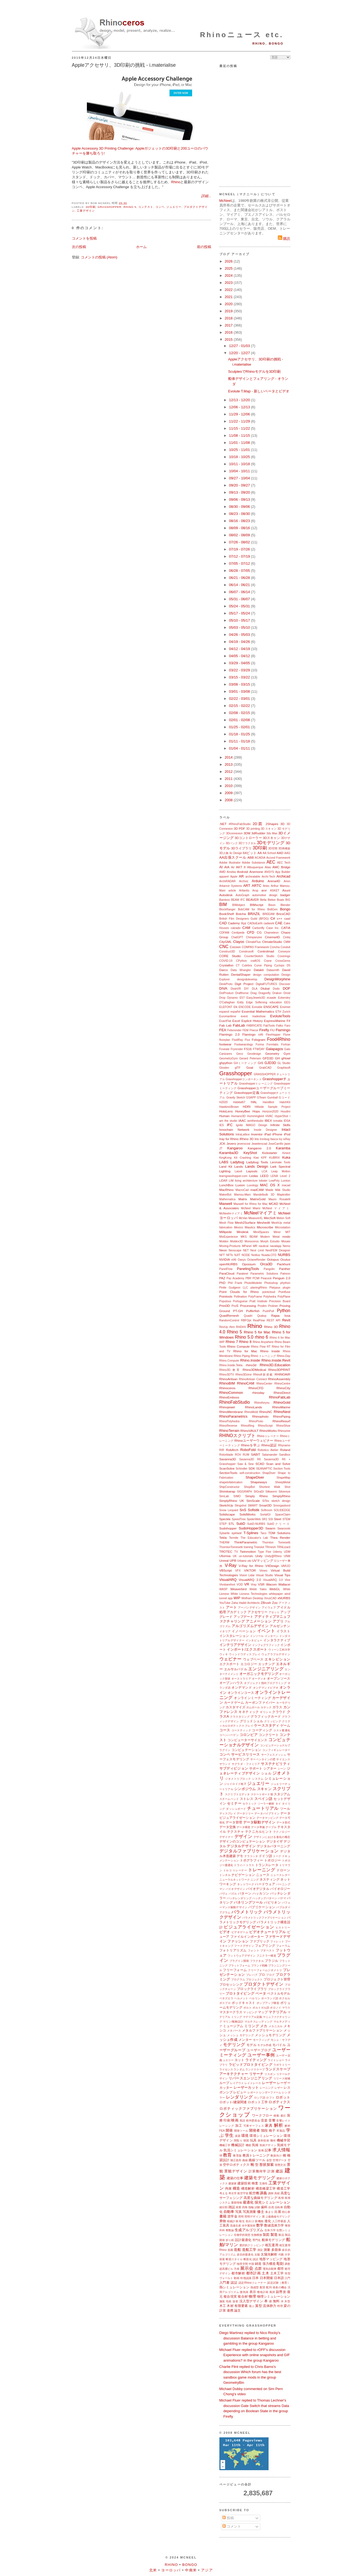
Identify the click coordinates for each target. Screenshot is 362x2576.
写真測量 (249, 2211)
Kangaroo (235, 1148)
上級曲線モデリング (278, 2216)
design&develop (247, 979)
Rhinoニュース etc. (241, 35)
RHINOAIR (282, 1374)
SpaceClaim (282, 1514)
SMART (253, 1505)
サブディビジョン (233, 1768)
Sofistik (253, 1510)
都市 (280, 2268)
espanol (224, 1011)
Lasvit (238, 1171)
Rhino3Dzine (244, 1374)
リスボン (270, 2074)
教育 (227, 2155)
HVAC (269, 1116)
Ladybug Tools (257, 1162)
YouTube (225, 1602)
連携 (230, 2310)
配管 (263, 2287)
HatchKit (284, 1102)
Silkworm (271, 1491)
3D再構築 (284, 848)
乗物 (222, 2221)
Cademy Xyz (237, 923)
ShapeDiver (255, 1477)
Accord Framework (278, 857)
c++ (279, 918)
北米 (153, 2570)
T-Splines (250, 1533)
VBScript (225, 1570)
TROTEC (225, 1551)
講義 (263, 2193)
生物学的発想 (242, 2234)
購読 (284, 239)
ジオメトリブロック (238, 1778)
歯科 (264, 2207)
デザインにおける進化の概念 (272, 1836)
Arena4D (273, 881)
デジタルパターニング (273, 1846)
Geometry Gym (277, 1053)
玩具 (253, 2140)
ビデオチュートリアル (267, 1932)
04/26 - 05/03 (240, 635)
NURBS (284, 1255)
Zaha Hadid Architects (245, 1602)
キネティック (249, 1712)
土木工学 (277, 2273)
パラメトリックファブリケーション (264, 1917)
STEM (286, 1519)
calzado (235, 927)
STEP (223, 1523)
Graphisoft (283, 1067)
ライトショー (276, 2060)
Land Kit (225, 1166)
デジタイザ (274, 1841)
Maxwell (225, 1204)
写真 (238, 2211)
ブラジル (271, 1960)
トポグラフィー (251, 1860)
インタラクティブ (276, 1640)
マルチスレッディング (259, 2021)
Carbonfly (258, 927)
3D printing (253, 828)
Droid (287, 993)
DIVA (223, 988)
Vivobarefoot (227, 1584)
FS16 (248, 1049)
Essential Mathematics (258, 1011)
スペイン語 (263, 1799)
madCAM (257, 1189)
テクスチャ (235, 1831)
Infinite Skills (280, 1125)
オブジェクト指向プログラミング (265, 1683)
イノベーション (244, 1631)
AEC (270, 862)
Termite (233, 1537)
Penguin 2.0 (281, 1278)
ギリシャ (265, 1712)
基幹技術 (263, 2140)
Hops (256, 1111)
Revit (286, 1320)
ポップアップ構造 (268, 2002)
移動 (276, 2115)
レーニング (267, 2087)
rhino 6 (261, 1337)
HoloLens (226, 1111)
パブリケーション (261, 1907)
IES (221, 1125)
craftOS (255, 960)
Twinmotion (248, 1551)
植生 (242, 2221)
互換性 (263, 2183)
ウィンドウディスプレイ (245, 1654)
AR (241, 876)
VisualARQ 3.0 (273, 1579)
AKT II (241, 867)
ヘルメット (241, 1998)
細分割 (223, 2207)
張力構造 (269, 2263)
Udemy (277, 1551)
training (248, 1547)
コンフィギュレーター (276, 1750)
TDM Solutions (279, 1533)
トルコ (227, 1870)
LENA (274, 1176)
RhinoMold (251, 1412)
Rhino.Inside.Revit (275, 1360)
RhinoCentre (282, 1383)
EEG (287, 1002)
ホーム (141, 247)
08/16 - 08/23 (240, 521)
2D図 (258, 824)
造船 (237, 2250)
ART (246, 886)
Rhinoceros (227, 1388)
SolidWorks (247, 1514)
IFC (229, 1125)
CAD (223, 923)
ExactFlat (225, 1020)
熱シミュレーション (234, 2287)
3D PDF (239, 828)
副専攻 (281, 2292)
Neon (223, 1250)
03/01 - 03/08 (240, 691)
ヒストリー (283, 1927)
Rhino (176, 182)
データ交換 (227, 1827)
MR (255, 1246)
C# (272, 918)
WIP (237, 1598)
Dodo (276, 988)
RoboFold (247, 1450)
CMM (287, 941)
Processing (248, 1305)
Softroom (266, 1510)
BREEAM (269, 914)
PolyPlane (284, 1296)
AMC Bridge (281, 867)
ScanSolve (227, 1468)
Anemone (256, 871)
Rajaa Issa (280, 1315)
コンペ (159, 206)
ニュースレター (280, 1874)
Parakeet (242, 1273)
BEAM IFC (238, 899)
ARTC (256, 886)
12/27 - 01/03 (240, 346)
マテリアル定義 (252, 2016)
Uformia (225, 1556)
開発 (229, 2130)
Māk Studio (282, 1189)
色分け (250, 2221)
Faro (287, 1025)
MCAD (273, 1203)
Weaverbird (238, 1589)
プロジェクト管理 (277, 1979)
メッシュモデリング (270, 2035)
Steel (277, 1519)
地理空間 (242, 2263)
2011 (229, 779)
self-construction (250, 1473)
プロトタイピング (240, 1993)
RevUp (223, 1326)
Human (224, 1116)
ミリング (251, 2026)
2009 (229, 793)
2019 (229, 311)
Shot (287, 1486)
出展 (277, 2211)
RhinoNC (265, 1412)
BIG (288, 899)
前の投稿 (204, 247)
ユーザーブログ (259, 2050)
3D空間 (273, 848)
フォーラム (283, 1945)
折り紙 (230, 2240)
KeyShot (250, 1153)
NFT (222, 1255)
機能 (248, 2145)
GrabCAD (265, 1067)
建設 (279, 2171)
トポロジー (272, 1860)
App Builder (282, 871)
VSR (261, 1584)
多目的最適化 (245, 2254)
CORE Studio (230, 956)
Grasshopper (109, 206)
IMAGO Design (256, 1125)
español (235, 1011)
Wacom (271, 1584)
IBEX (268, 1120)
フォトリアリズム (233, 1950)
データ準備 (258, 1827)
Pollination (240, 1296)
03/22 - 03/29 (240, 670)
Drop (222, 997)
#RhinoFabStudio (240, 824)
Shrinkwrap (227, 1491)
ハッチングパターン (264, 1898)
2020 (229, 304)
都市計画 (253, 2273)
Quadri (248, 1315)
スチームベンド (229, 1798)
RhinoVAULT (249, 1430)
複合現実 (230, 2296)
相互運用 (271, 2245)
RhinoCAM (245, 1383)
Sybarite (224, 1533)
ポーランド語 (269, 1998)
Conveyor (284, 951)
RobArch (232, 1450)
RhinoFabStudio (234, 1402)
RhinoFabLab (279, 1397)
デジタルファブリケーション (249, 1851)
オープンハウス (231, 1683)
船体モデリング (273, 2240)
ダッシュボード (236, 1808)
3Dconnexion (234, 833)
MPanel (246, 1246)
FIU (272, 1030)
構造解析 (248, 2188)
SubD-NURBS (256, 1523)
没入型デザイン (251, 2301)
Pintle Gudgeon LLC (233, 1287)
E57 (242, 997)
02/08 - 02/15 (240, 713)
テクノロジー (281, 1831)
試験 (257, 2207)
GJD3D (270, 1063)
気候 (255, 2145)
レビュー (239, 2092)
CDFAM (224, 932)
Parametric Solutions (264, 1273)
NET (246, 1250)
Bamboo (224, 899)
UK (235, 1556)
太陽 (257, 2254)
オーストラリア (241, 1678)
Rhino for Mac (245, 1351)
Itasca (274, 1139)
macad (286, 1185)
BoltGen (272, 909)
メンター (245, 2039)
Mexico (238, 1227)
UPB (232, 1560)
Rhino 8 (245, 1342)
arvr (264, 890)
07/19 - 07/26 (240, 549)
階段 (264, 2130)
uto (249, 1560)
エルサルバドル (235, 1669)
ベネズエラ (226, 1998)
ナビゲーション (243, 1874)
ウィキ (223, 1654)
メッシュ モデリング (240, 2035)
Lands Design (256, 1166)
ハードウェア (265, 1884)
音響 (272, 2120)
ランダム (239, 2069)
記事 (268, 2150)
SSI (270, 1519)
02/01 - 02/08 (240, 720)
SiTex (265, 1500)
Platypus (274, 1287)
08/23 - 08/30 (240, 514)
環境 (244, 2136)
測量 (267, 2249)
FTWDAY (259, 1049)
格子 (272, 2130)
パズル (233, 1893)
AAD (280, 853)
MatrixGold (258, 1199)
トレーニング (261, 1869)
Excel (236, 1020)
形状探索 (266, 2165)
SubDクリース (278, 1523)
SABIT (255, 1454)
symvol (237, 1533)
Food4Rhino (278, 1039)
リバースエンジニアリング (250, 2078)
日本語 (279, 2278)
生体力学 (270, 2230)
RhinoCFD (255, 1388)
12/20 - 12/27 (240, 353)
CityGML (225, 941)
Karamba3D (228, 1153)
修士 (260, 2212)
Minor (277, 1232)
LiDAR (223, 1180)
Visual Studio (264, 1575)
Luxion (240, 1185)
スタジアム (282, 1794)
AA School (269, 853)
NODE (246, 1255)
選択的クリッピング (251, 2245)
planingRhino (259, 1287)
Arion (287, 881)
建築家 (232, 2183)
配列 (269, 2287)
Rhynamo (284, 1445)
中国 (251, 2263)
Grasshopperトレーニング (256, 1083)
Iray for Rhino (229, 1139)
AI (221, 867)
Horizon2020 (270, 1111)
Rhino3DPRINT (279, 1369)
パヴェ (223, 1893)
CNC (224, 946)
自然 (271, 2207)
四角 (245, 2207)
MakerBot (225, 1194)
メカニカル (276, 2026)
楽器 (237, 2135)
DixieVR (236, 988)
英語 (242, 2120)
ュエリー (228, 2060)
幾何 (273, 2140)
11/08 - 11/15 (240, 435)
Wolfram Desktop (252, 1598)
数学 (259, 2225)
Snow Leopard (228, 1510)
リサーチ (256, 2074)
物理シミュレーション (273, 2296)
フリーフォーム (235, 1970)
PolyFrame (255, 1296)
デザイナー (226, 1836)
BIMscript (256, 905)
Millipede (225, 1232)
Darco (223, 970)
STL (231, 1523)
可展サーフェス (253, 2125)
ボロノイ (275, 2007)
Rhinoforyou (261, 1402)
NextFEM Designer (278, 1250)
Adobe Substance (253, 862)
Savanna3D (227, 1459)
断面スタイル (234, 2259)
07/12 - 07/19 (240, 556)
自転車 (279, 2207)
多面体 (276, 2249)
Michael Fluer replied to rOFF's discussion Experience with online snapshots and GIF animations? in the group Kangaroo (254, 2355)
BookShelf (226, 914)
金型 (269, 2160)
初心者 (286, 2211)
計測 (271, 2171)
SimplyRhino (281, 1496)
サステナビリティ (275, 1764)
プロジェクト (254, 1979)
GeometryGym (228, 1058)
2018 (229, 318)
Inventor (257, 1134)
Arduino (258, 881)
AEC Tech (283, 862)
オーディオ (259, 1678)
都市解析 (238, 2273)
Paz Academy (235, 1278)
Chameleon (271, 932)
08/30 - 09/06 (240, 507)
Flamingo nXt (252, 1034)
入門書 (224, 2282)
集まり (269, 2211)
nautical (264, 1246)
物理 (252, 2296)
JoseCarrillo (275, 1143)
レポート (253, 2092)
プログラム (238, 1979)
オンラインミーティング (252, 1698)
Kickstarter (269, 1153)
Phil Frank (235, 1282)
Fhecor (253, 1030)
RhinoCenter (264, 1383)
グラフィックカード (266, 1716)
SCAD (259, 1463)
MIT (288, 1232)
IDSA (287, 1120)
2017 (229, 325)
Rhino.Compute (229, 1360)
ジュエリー (173, 206)
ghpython (225, 1063)
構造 (236, 2188)
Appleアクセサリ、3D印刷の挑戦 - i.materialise (124, 65)
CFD (250, 932)
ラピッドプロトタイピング (250, 2064)
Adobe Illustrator (230, 862)
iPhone (277, 1134)
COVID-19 (225, 960)
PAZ (222, 1278)
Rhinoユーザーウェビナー (253, 1440)
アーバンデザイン (249, 1607)
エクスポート (229, 1664)
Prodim (262, 1305)
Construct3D (227, 951)
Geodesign (254, 1053)
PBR (248, 1278)
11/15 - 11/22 (240, 428)
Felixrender (234, 1030)
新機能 (259, 2221)
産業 (238, 2207)
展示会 (246, 2268)
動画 (236, 2278)
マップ (263, 2012)
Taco (263, 1533)
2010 (229, 786)
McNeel (225, 201)
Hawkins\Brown (229, 1106)
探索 (222, 2259)
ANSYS (269, 871)
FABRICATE (254, 1025)
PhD (222, 1282)
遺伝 (283, 2115)
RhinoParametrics (233, 1416)
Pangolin (269, 1268)
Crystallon (226, 965)
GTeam (261, 1097)
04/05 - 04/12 (240, 656)
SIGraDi (259, 1491)
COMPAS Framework (255, 947)
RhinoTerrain (229, 1431)
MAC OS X (270, 1185)
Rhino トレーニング (263, 1355)
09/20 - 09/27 (240, 485)
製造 (274, 2235)
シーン (282, 1768)
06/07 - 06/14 (240, 592)
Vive (287, 1579)
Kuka (286, 1157)
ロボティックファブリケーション (248, 2108)
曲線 (245, 2160)
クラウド (279, 1712)
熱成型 (255, 2287)
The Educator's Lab (254, 1537)
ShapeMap (283, 1477)
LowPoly (274, 1180)
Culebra (247, 965)
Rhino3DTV (226, 1374)
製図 (266, 2234)
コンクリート (269, 1734)
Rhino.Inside (250, 1360)
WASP (223, 1589)
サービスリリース (245, 1754)
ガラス (277, 1707)
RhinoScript (265, 1425)
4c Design (235, 853)
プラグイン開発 (239, 1960)
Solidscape (227, 1514)
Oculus (285, 1259)
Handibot (268, 1102)
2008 (229, 800)
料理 (280, 2305)
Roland (285, 1450)
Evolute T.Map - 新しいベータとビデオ (258, 391)
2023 (229, 283)
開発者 (254, 2130)
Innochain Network (234, 1129)
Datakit (259, 970)
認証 (234, 2282)
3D (282, 824)
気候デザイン (268, 2145)
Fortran (285, 1044)
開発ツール (241, 2130)
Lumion (285, 1180)
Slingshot (240, 1505)
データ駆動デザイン (259, 1822)
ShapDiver (269, 1473)
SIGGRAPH (244, 1491)
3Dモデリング (270, 842)
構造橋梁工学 (266, 2188)
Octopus (273, 1259)
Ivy (280, 1139)
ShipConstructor (229, 1486)
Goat (249, 1067)
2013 (229, 764)
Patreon (285, 1273)
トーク (277, 1856)
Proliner (273, 1305)
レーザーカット (246, 2087)
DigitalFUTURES (266, 984)
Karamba (283, 1148)
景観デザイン (235, 2171)
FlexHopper (273, 1034)
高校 (277, 2193)
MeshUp (276, 1222)
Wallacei (284, 1584)
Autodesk (226, 895)
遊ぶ (251, 2305)
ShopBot (249, 1486)
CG (259, 932)
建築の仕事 (235, 2178)
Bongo (285, 909)
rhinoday (258, 1392)
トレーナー (240, 1870)
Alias (268, 867)
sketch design (281, 1500)
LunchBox (226, 1185)
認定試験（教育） (278, 2282)
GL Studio (283, 1063)
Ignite (239, 1125)
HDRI (247, 1106)
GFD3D (268, 1058)
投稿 (228, 2518)
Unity (259, 1556)
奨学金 (232, 2216)
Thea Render (280, 1537)
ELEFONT (225, 1007)
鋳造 (258, 2263)
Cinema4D (272, 937)
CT (238, 965)
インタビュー (254, 1640)
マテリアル (277, 2012)
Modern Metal (270, 1236)
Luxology (252, 1185)
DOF (286, 988)
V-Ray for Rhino (251, 1565)
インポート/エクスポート (247, 1649)
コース (224, 1730)
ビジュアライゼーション (249, 1927)
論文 (237, 2310)
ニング (255, 1879)
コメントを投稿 (84, 238)
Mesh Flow (226, 1222)
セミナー (234, 1803)
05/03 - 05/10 (240, 627)
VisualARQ (228, 1580)
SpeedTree (239, 1519)
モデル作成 (264, 2045)
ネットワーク (245, 1884)
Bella (263, 899)
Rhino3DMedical (254, 1369)
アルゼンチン (280, 1626)
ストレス (246, 1798)
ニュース (262, 1874)
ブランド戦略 (259, 1965)
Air (233, 867)
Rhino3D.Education (275, 1365)
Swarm (270, 1528)
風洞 (272, 2292)
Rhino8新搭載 (263, 1374)
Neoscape (235, 1250)
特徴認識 (245, 2278)
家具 (269, 2125)
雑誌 (231, 2207)
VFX (238, 1570)
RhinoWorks (268, 1430)
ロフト (270, 2097)
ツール (285, 1808)
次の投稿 (79, 247)
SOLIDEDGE (282, 1510)
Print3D (224, 1305)
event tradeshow (253, 1016)
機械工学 (225, 2145)
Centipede (238, 932)
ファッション (238, 1941)
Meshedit (263, 1222)
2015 (229, 339)
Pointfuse (284, 1291)
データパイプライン (266, 1813)
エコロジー (248, 1664)
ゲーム (285, 1725)
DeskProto (226, 984)
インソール (257, 1635)
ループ (224, 2083)
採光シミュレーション (272, 2202)
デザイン (243, 1836)
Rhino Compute (238, 1346)
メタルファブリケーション (262, 2030)
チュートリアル (263, 1808)
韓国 (246, 2140)
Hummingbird (255, 1116)
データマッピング (268, 1817)
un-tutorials (246, 1556)
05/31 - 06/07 (240, 599)
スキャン (264, 1789)
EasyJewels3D (255, 997)
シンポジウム (245, 1789)
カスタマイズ (235, 1707)
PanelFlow (226, 1268)
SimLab (224, 1496)
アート (231, 1607)
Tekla (223, 1537)
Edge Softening (256, 1002)
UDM (287, 1551)
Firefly (264, 1030)
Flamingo (283, 1030)
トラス (250, 1865)
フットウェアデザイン (242, 1955)
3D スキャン (269, 828)
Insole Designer (265, 1129)
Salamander (269, 1454)
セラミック (250, 1803)
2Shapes (272, 824)
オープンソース (278, 1678)
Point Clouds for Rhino (239, 1291)
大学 (287, 2254)
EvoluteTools (280, 1016)
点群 (258, 2268)
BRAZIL (254, 914)
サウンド (225, 1763)
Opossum (249, 1264)
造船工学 (249, 2250)
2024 (229, 275)
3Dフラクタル (247, 843)
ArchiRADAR (227, 881)
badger (285, 895)
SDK (251, 1468)
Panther (284, 1268)
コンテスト (145, 206)
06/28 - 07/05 (240, 571)
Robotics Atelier (268, 1450)
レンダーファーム (270, 2092)
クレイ (249, 1725)
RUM (246, 1454)
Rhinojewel (227, 1407)
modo (286, 1236)
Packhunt (283, 1264)
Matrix (243, 1199)
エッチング (266, 1664)
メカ (263, 2026)
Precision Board (279, 1301)
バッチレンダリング (239, 1898)
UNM (287, 1556)
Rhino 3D (271, 1326)
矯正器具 (236, 2160)
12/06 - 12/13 (240, 407)
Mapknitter (283, 1194)
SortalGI (265, 1514)
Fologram (258, 1039)
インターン (272, 1635)
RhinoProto (256, 1421)
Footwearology (243, 1044)
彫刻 (280, 2264)
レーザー (269, 2083)
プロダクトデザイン (264, 1984)
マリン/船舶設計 (233, 2021)
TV (236, 1551)
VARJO (285, 1565)
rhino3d (251, 1365)
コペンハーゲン (229, 1734)
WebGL (274, 1589)
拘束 (228, 2188)
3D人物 (224, 853)
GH (277, 1058)
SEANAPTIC (264, 1468)
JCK (222, 1143)
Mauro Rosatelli (279, 1199)
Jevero (231, 1143)
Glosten (224, 1067)
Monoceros (251, 1241)
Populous (225, 1301)
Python (283, 1310)
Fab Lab (225, 1025)
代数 (281, 2254)
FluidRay (237, 1039)
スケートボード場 (262, 1794)
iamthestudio (255, 1120)
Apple (233, 876)
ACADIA (260, 857)
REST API (273, 1320)
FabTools (269, 1025)
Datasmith (273, 970)
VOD (240, 1584)
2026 (229, 261)
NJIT (237, 1255)
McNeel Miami (250, 1208)
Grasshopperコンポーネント (244, 1079)
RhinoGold (281, 1402)
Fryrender (237, 1049)
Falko (279, 1025)
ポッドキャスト (243, 2002)
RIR (221, 1450)
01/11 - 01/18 (240, 741)
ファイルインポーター (247, 1936)
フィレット (277, 1941)
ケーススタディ (266, 1725)
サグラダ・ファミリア (246, 1763)
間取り (238, 2140)
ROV (238, 1454)
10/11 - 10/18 (240, 464)
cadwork (269, 923)
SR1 (264, 1519)
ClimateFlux (253, 941)
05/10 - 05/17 (240, 620)
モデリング (234, 2044)
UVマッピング (262, 1560)
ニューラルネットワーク (234, 1879)
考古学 (232, 2193)
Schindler (241, 1468)
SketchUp (226, 1505)
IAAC (242, 1120)
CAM (246, 928)
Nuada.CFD (268, 1255)
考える (223, 2193)
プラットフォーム (239, 1965)
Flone (286, 1034)
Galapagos (274, 1049)
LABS (223, 1162)
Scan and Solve (278, 1463)
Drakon (277, 993)
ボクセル (284, 1998)
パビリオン (272, 1902)
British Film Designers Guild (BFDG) (244, 918)
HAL (254, 1102)
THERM (224, 1542)
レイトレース (253, 2083)
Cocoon (235, 947)
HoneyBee (242, 1111)
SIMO (237, 1496)
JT (221, 1148)
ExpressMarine (274, 1020)
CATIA (285, 927)
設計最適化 (243, 2240)
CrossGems (282, 960)
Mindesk (243, 1232)
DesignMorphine (277, 979)
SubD (240, 1524)
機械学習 (283, 2140)
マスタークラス (231, 2012)
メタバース (234, 2030)
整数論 (230, 2230)
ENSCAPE (271, 1007)
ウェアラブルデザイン (275, 1654)
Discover (284, 984)
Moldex (224, 1241)
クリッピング (272, 1721)
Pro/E (235, 1305)
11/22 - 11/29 (240, 421)
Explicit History (252, 1020)
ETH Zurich (282, 1011)
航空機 (254, 2193)
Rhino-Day (283, 1355)
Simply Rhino (256, 1496)
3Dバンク (232, 843)
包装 (229, 2301)
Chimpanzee (254, 937)
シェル (266, 1773)
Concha (275, 947)
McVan (243, 1218)
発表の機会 (280, 2287)
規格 (261, 2150)
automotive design (264, 895)
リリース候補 (281, 2078)
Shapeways (259, 1482)
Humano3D (238, 1116)
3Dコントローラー (248, 838)
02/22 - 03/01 (240, 699)
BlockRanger (227, 909)
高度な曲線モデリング (260, 2197)
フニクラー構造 (266, 1955)
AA (260, 853)
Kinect (286, 1153)
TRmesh (270, 1547)
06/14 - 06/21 (240, 585)
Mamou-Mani (242, 1194)
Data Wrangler (241, 970)
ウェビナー (230, 1659)
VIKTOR (250, 1570)
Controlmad (266, 951)
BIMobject (238, 905)
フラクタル (257, 1960)
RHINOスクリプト (237, 1435)
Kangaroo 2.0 (259, 1148)
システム (257, 1778)
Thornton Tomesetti (276, 1542)
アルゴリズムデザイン (250, 1626)
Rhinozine (284, 1430)
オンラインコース (241, 1692)
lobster (263, 1180)
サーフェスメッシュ (273, 1754)
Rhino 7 (232, 1342)
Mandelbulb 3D (263, 1194)
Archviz (243, 881)
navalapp (275, 1246)
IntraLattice (242, 1134)
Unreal (224, 1560)
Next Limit (257, 1250)
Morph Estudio (269, 1241)
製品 (281, 2234)
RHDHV (241, 1326)
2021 (229, 297)
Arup (255, 890)
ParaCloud (226, 1273)
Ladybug (237, 1162)
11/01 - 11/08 (240, 443)
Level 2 (285, 1176)
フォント (253, 1950)
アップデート (244, 1616)
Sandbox (284, 1454)
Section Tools (281, 1468)
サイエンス (283, 1759)
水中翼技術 (248, 2225)
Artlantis (244, 890)
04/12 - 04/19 (240, 649)
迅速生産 (235, 2225)
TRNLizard (283, 1547)
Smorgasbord (281, 1505)
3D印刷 (91, 206)
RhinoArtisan (228, 1379)
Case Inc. (272, 927)
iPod (287, 1134)
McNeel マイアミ (276, 1208)
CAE (278, 923)
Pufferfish (253, 1311)
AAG (287, 853)
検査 (255, 2183)
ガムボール (253, 1707)
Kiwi (256, 1157)
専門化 (256, 2240)
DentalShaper (241, 974)
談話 (255, 2259)
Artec (266, 885)
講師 (270, 2193)
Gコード (284, 1097)
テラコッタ (251, 1856)
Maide (269, 1189)
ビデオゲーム (239, 1932)
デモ (240, 1856)
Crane (268, 960)
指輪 (251, 2207)
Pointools (225, 1296)
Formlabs (272, 1044)
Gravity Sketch (235, 1097)
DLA (254, 988)
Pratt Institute (258, 1301)
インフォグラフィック (265, 1645)
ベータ (260, 1993)
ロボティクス (279, 2102)
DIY (246, 988)
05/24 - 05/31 (240, 606)
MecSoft (270, 1218)
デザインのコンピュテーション (242, 1841)
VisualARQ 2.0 (250, 1579)
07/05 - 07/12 (240, 563)
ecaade (271, 997)
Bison (271, 905)
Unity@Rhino (273, 1556)
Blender (285, 905)
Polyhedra (269, 1296)
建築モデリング (259, 2177)
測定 (260, 2249)
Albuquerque (255, 867)
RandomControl (229, 1320)
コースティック (241, 1730)
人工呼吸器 (279, 2221)
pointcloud (268, 1291)
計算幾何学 (257, 2171)
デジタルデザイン (241, 1846)
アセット (274, 1612)
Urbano (241, 1560)
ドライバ (239, 1865)
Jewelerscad (259, 1143)
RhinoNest (282, 1412)
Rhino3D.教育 (230, 1369)
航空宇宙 (242, 2193)
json (287, 1143)
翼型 (258, 2305)
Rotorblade (226, 1454)
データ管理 (234, 1822)
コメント (231, 2526)
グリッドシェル (251, 1721)
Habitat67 (239, 1102)
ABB (251, 857)
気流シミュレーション (240, 2150)
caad (287, 918)
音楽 (264, 2120)
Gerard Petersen (250, 1058)
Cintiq (286, 937)
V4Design (272, 1565)
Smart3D (265, 1505)
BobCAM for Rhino (251, 909)
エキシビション (277, 1659)
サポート (256, 1768)
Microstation (282, 1227)
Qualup (261, 1315)
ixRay (286, 1139)
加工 (238, 2125)
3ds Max (271, 833)
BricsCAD (283, 914)
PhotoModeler (253, 1282)
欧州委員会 (253, 2120)
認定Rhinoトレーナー (252, 2282)
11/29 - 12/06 (240, 414)
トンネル (225, 1874)
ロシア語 (260, 2097)
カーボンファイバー (260, 1702)
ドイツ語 (265, 1856)
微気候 (244, 2292)
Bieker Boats (276, 899)
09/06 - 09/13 (240, 499)
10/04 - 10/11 (240, 471)
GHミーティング (245, 1063)
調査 (287, 2263)
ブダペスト (267, 1950)
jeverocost (243, 1143)
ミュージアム (233, 2026)
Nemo (286, 1246)
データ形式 (283, 1822)
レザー (279, 2087)
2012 (229, 772)
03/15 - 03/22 (240, 677)
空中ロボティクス (236, 2164)
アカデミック (237, 1612)
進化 (267, 2221)
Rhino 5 (129, 206)
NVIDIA (224, 1259)
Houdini (285, 1111)
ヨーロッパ (171, 2570)
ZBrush (266, 1602)
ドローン (283, 1870)
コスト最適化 (281, 1730)
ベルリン (254, 1998)
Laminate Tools (280, 1162)
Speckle (225, 1519)
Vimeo (263, 1570)
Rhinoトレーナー (268, 1436)
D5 (288, 965)
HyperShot (281, 1116)
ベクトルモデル (278, 1993)
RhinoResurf (281, 1421)
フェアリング (265, 1945)
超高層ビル (226, 2268)
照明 (241, 2216)
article (232, 890)
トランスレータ (266, 1865)
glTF (238, 1067)
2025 (229, 268)
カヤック (266, 1707)
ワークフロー (262, 2115)
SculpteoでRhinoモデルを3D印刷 (254, 371)
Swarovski (283, 1528)
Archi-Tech (268, 876)
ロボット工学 (258, 2102)
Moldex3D (236, 1241)
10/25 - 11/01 (240, 450)
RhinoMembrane (231, 1412)
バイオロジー (280, 1888)
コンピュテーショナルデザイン (254, 1742)
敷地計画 (262, 2292)
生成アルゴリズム (249, 2230)
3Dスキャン (271, 838)
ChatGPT (237, 937)
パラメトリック (247, 1912)
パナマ (282, 1898)
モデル (251, 2045)
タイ (278, 1803)
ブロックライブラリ (252, 1989)
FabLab (239, 1025)
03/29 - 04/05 (240, 663)
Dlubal (265, 988)
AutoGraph (242, 895)
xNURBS (284, 1598)
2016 (229, 332)
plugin (286, 1287)
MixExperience (228, 1236)
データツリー (245, 1813)
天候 (236, 2268)
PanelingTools (248, 1269)
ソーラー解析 (266, 1803)
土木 (265, 2273)
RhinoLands (253, 1407)
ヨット (239, 2060)
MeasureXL (255, 1218)
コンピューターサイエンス (247, 1740)
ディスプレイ (227, 1813)
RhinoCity (283, 1388)
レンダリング (239, 2097)
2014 (229, 757)
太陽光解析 (269, 2254)
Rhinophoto (260, 1416)
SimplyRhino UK (231, 1500)
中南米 (191, 2570)
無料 (276, 2301)
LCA (264, 1171)
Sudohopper (228, 1528)
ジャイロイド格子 (235, 1783)
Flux (247, 1039)
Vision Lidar (247, 1575)
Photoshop (271, 1282)
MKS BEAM (249, 1236)
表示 (252, 2292)
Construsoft (246, 951)
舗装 (222, 2301)
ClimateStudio (272, 941)
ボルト (247, 2007)
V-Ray (230, 1565)
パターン (244, 1893)
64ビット (250, 853)
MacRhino (226, 1189)
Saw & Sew (245, 1463)
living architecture (246, 1180)
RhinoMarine (281, 1407)
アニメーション (259, 1621)
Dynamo (232, 997)
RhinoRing (247, 1425)
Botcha (241, 914)
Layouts (251, 1171)
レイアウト (237, 2083)
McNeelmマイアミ (231, 1213)
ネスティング (269, 1879)
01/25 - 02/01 (240, 727)
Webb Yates (258, 1589)
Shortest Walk (269, 1486)
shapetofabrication (231, 1482)
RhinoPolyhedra (229, 1421)
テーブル (271, 1827)
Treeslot (259, 1547)
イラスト (283, 1631)
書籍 (222, 2216)
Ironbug (264, 1139)
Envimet (285, 1007)
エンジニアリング (266, 1668)
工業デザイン (86, 210)
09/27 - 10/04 (240, 478)
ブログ (270, 1974)
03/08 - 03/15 (240, 684)
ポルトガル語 (260, 2007)
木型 (287, 2301)
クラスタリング (240, 1716)
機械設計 (238, 2145)
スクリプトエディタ (237, 1794)
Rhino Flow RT (261, 1346)
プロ (261, 1974)
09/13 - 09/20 (240, 492)
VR (246, 1584)
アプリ (278, 1621)
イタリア (225, 1631)
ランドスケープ (254, 2069)
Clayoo (238, 942)
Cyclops (279, 965)
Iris (257, 1139)
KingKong (225, 1157)
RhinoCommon (231, 1393)
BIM (223, 904)
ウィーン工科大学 (279, 1649)
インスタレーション (234, 1635)
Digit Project (244, 984)
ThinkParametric (245, 1542)
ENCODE (245, 1007)
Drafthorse (242, 993)
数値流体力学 (274, 2225)
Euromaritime (227, 1016)
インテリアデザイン (235, 1645)
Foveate (224, 1049)
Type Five (264, 1551)
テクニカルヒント (258, 1831)
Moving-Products (230, 1246)
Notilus (255, 1255)
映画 (235, 2120)
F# (288, 1020)
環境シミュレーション (266, 2135)
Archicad (283, 876)
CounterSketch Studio (259, 956)
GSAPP (251, 1097)
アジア (207, 2570)
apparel (224, 876)
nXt (233, 1259)
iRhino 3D (247, 1139)
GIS (260, 1063)
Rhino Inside (270, 1351)
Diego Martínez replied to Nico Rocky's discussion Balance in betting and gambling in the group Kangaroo (250, 2338)
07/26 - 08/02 (240, 542)
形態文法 (280, 2164)
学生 (229, 2135)
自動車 (228, 2212)
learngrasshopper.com (233, 1176)
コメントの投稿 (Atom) (99, 257)
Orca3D (266, 1264)
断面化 (247, 2259)
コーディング (262, 1730)
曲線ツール (257, 2160)
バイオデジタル (257, 1888)
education (276, 1002)
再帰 (281, 2197)
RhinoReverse (228, 1425)
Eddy (240, 1002)
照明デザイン (253, 2216)
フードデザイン (244, 1945)
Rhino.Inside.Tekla (231, 1365)
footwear (225, 1044)
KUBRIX (274, 1157)
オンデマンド (241, 1687)
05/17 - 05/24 (240, 613)
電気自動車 (269, 2268)
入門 (287, 2278)
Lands (238, 1166)
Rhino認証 (269, 1445)
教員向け (276, 2155)
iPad (267, 1134)
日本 (255, 2278)
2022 (229, 290)
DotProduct (226, 993)
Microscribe (265, 1227)
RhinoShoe (283, 1425)
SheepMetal (282, 1482)
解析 (278, 2125)
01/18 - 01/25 (240, 734)
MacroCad (242, 1189)
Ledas (253, 1176)
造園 (230, 2249)
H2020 (223, 1102)
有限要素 (241, 2305)
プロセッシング (231, 1984)
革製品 (280, 2130)
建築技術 (244, 2183)
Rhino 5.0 (244, 1337)
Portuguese (240, 1301)
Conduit (285, 947)
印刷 (226, 2120)
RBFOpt (246, 1320)
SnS (243, 1510)
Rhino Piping (242, 1355)
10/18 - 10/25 (240, 457)
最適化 (248, 2202)
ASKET (274, 890)
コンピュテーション (246, 1750)
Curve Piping (263, 965)
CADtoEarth (255, 923)
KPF (264, 1157)
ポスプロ (225, 2002)
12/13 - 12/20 (240, 400)
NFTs (229, 1255)
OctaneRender (256, 1259)
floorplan (224, 1039)
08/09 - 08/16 (240, 528)
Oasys (242, 1259)
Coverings (284, 956)
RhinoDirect (281, 1392)
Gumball (272, 1097)
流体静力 (269, 2305)
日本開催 (266, 2278)
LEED (264, 1176)
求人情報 (281, 2149)
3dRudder (258, 833)
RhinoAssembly (279, 1379)
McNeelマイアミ (260, 1213)
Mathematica (227, 1199)
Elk (235, 1007)
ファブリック (259, 1941)
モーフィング (261, 2039)
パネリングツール (248, 1902)
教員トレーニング (256, 2155)
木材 (230, 2305)
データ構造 (243, 1827)
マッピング (250, 2012)
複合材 (243, 2296)
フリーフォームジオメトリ (265, 1970)
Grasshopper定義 (246, 1092)
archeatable (252, 876)
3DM (246, 833)
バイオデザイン (235, 1888)
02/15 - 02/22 (240, 706)
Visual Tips (282, 1575)
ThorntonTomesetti (231, 1547)
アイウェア (269, 1607)
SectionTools (228, 1473)
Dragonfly (264, 993)
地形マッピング (271, 2259)
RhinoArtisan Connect (253, 1379)
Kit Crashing (242, 1157)
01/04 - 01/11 (240, 748)
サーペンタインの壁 (262, 1759)
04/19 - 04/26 (240, 642)
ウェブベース (253, 1659)
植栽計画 (232, 2221)
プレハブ (252, 1974)
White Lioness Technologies (249, 1593)
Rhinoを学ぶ (250, 1445)
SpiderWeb (254, 1519)
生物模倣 (256, 2234)
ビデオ (224, 1932)
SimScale (253, 1500)
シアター (270, 1768)
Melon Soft (283, 1218)
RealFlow (259, 1320)
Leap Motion (280, 1171)
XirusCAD (270, 1598)
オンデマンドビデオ (266, 1687)
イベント (266, 1630)
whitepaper (276, 1593)
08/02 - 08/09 (240, 535)
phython (285, 1282)
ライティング (256, 2060)
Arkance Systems (230, 885)
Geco (239, 1053)
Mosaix (285, 1241)
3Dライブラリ (241, 848)
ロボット (283, 2097)
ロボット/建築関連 (233, 2102)
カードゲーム (234, 1702)
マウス (286, 2007)
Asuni (286, 890)
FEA (222, 1030)
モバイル (279, 2045)
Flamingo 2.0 (229, 1034)
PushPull (268, 1311)
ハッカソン (260, 1893)
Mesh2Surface (245, 1222)
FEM (246, 1030)
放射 (235, 2301)
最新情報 (236, 2202)
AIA (226, 867)
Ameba (231, 871)
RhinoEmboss (229, 1397)
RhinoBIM (227, 1383)
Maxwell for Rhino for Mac (250, 1203)
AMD (222, 871)
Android (242, 871)
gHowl (285, 1058)
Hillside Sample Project (272, 1106)
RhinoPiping (281, 1416)
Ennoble (257, 1007)
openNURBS (228, 1264)
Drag (254, 993)
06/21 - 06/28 (240, 578)
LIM (231, 1180)
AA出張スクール (232, 857)
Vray (254, 1584)
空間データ (280, 2160)
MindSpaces (261, 1232)
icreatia (277, 1120)
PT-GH (238, 1311)
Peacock (266, 1278)
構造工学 (283, 2188)
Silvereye (284, 1491)
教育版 (237, 2155)
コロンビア (249, 1735)
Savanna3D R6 (250, 1459)
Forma (260, 1044)
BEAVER (252, 899)
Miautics (250, 1227)
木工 (222, 2305)
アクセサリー (257, 1612)
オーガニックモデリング (258, 1674)
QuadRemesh (229, 1315)
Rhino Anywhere (263, 1342)
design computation (266, 974)
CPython (241, 960)
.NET (223, 824)
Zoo (275, 1602)
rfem (232, 1326)
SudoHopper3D (251, 1528)
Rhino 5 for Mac (257, 1332)
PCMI (256, 1278)
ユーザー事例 (261, 2055)
